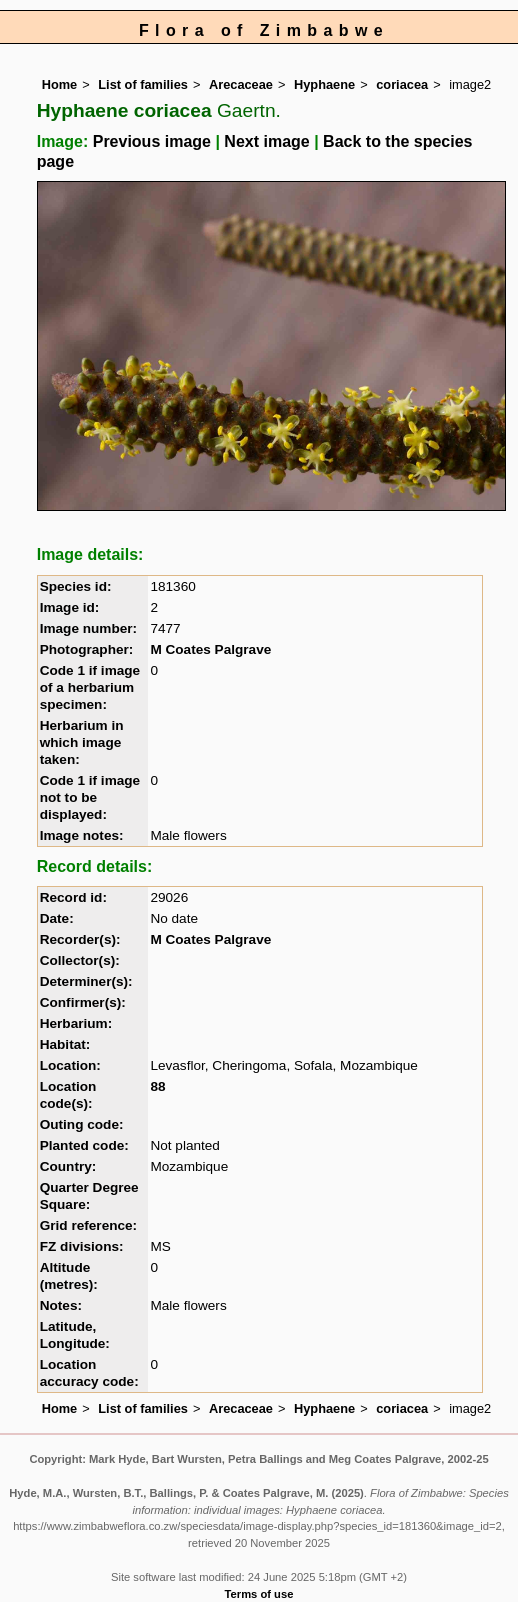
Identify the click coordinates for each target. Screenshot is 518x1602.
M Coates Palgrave (210, 649)
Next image (266, 141)
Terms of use (259, 1594)
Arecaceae (241, 84)
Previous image (152, 141)
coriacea (402, 84)
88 (157, 1086)
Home (60, 84)
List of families (143, 84)
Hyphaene (324, 84)
